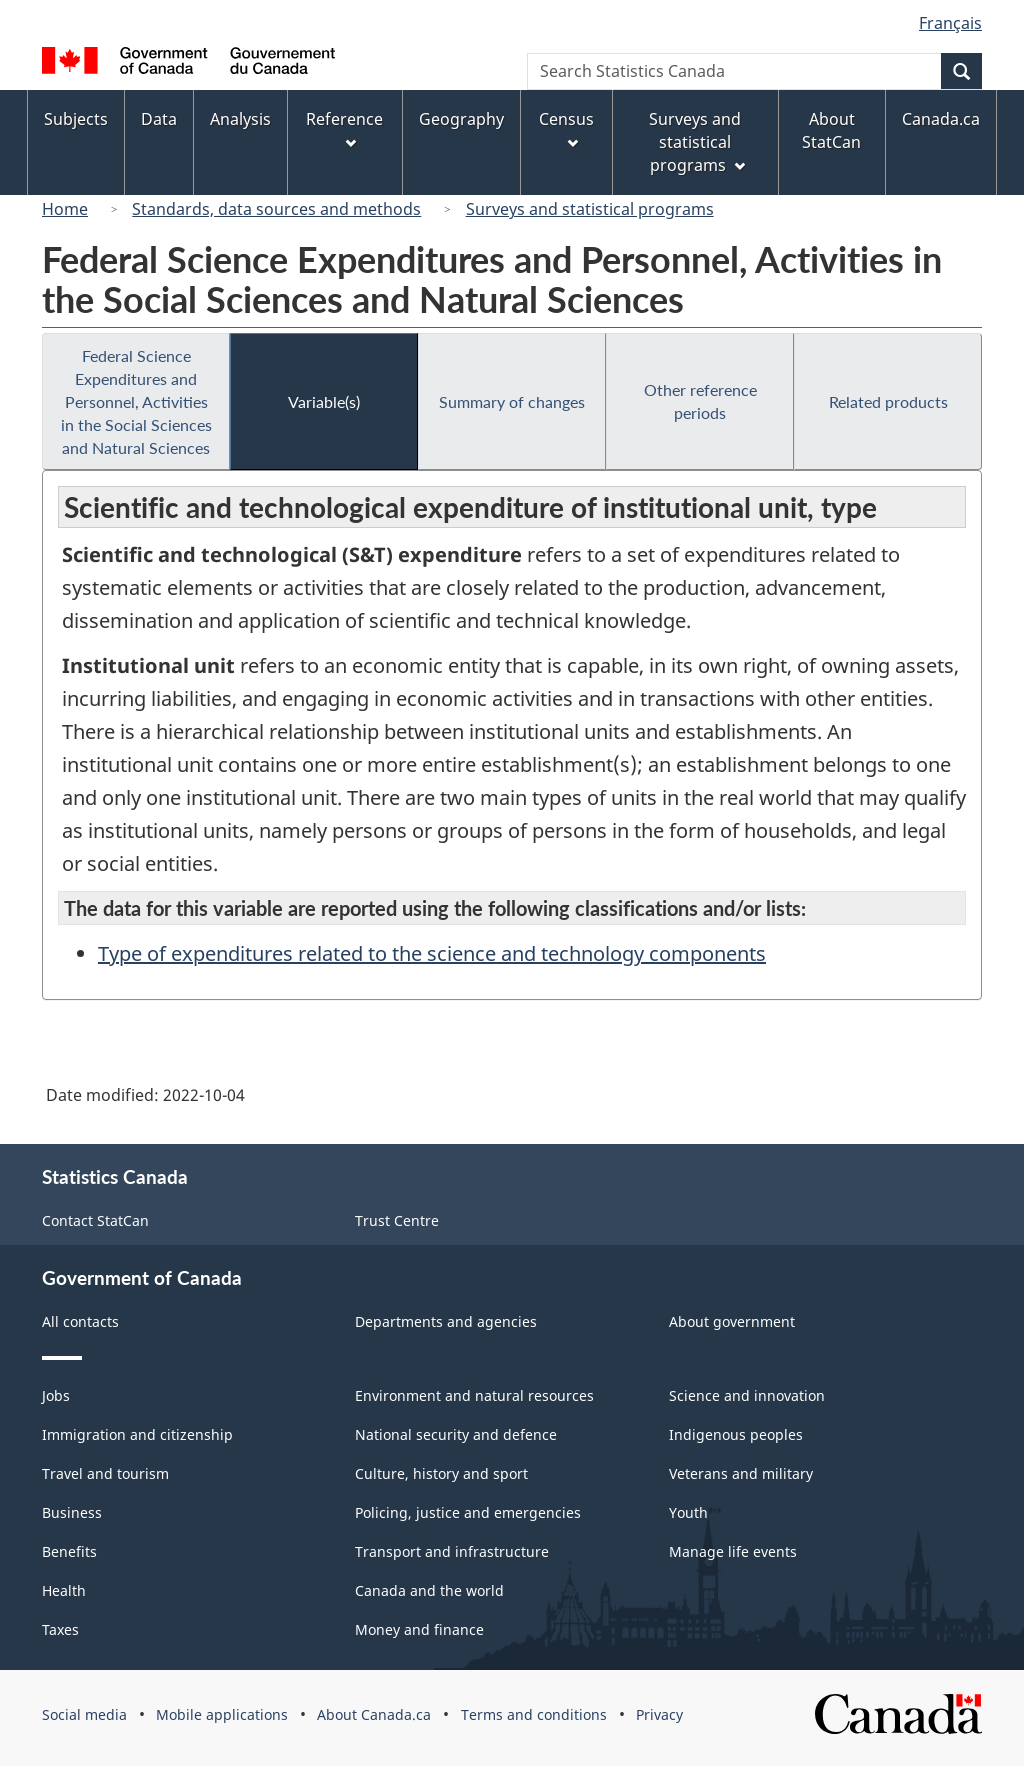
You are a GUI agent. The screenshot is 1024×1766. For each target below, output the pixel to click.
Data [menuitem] (159, 119)
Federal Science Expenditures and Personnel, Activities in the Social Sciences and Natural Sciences (136, 401)
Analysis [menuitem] (240, 119)
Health (64, 1590)
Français (950, 23)
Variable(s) (324, 401)
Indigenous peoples (736, 1434)
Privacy (659, 1714)
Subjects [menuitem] (76, 119)
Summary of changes (512, 401)
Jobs (56, 1395)
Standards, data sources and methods (276, 209)
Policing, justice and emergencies (468, 1512)
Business (72, 1512)
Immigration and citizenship (137, 1434)
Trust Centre (397, 1220)
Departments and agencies (446, 1321)
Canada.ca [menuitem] (941, 119)
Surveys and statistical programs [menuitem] (696, 142)
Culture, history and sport (441, 1473)
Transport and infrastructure (452, 1551)
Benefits (69, 1551)
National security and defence (456, 1434)
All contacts (80, 1321)
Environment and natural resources (474, 1395)
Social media (84, 1714)
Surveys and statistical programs (590, 209)
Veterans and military (741, 1473)
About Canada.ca (374, 1714)
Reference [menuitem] (344, 128)
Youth (688, 1512)
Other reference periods (700, 401)
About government (732, 1321)
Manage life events (733, 1551)
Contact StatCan (95, 1220)
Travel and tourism (105, 1473)
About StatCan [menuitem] (831, 130)
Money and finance (419, 1629)
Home (65, 209)
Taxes (60, 1629)
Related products (888, 401)
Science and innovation (747, 1395)
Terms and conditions (534, 1714)
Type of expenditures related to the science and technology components (432, 953)
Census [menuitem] (566, 128)
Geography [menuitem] (461, 119)
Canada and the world (429, 1590)
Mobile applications (222, 1714)
